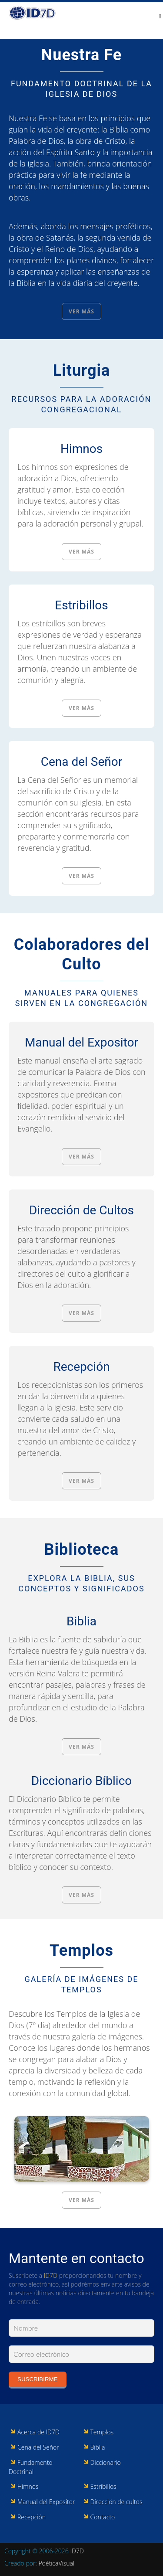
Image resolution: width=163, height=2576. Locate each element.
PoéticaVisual (56, 2563)
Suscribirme (37, 2379)
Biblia (81, 1621)
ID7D (50, 2275)
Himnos (81, 449)
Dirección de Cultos (81, 1210)
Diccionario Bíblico (81, 1781)
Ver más (81, 311)
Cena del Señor (82, 761)
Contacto (102, 2517)
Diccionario (105, 2462)
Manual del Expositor (81, 1042)
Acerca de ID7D (38, 2432)
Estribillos (81, 605)
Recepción (81, 1366)
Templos (81, 1950)
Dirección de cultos (116, 2502)
